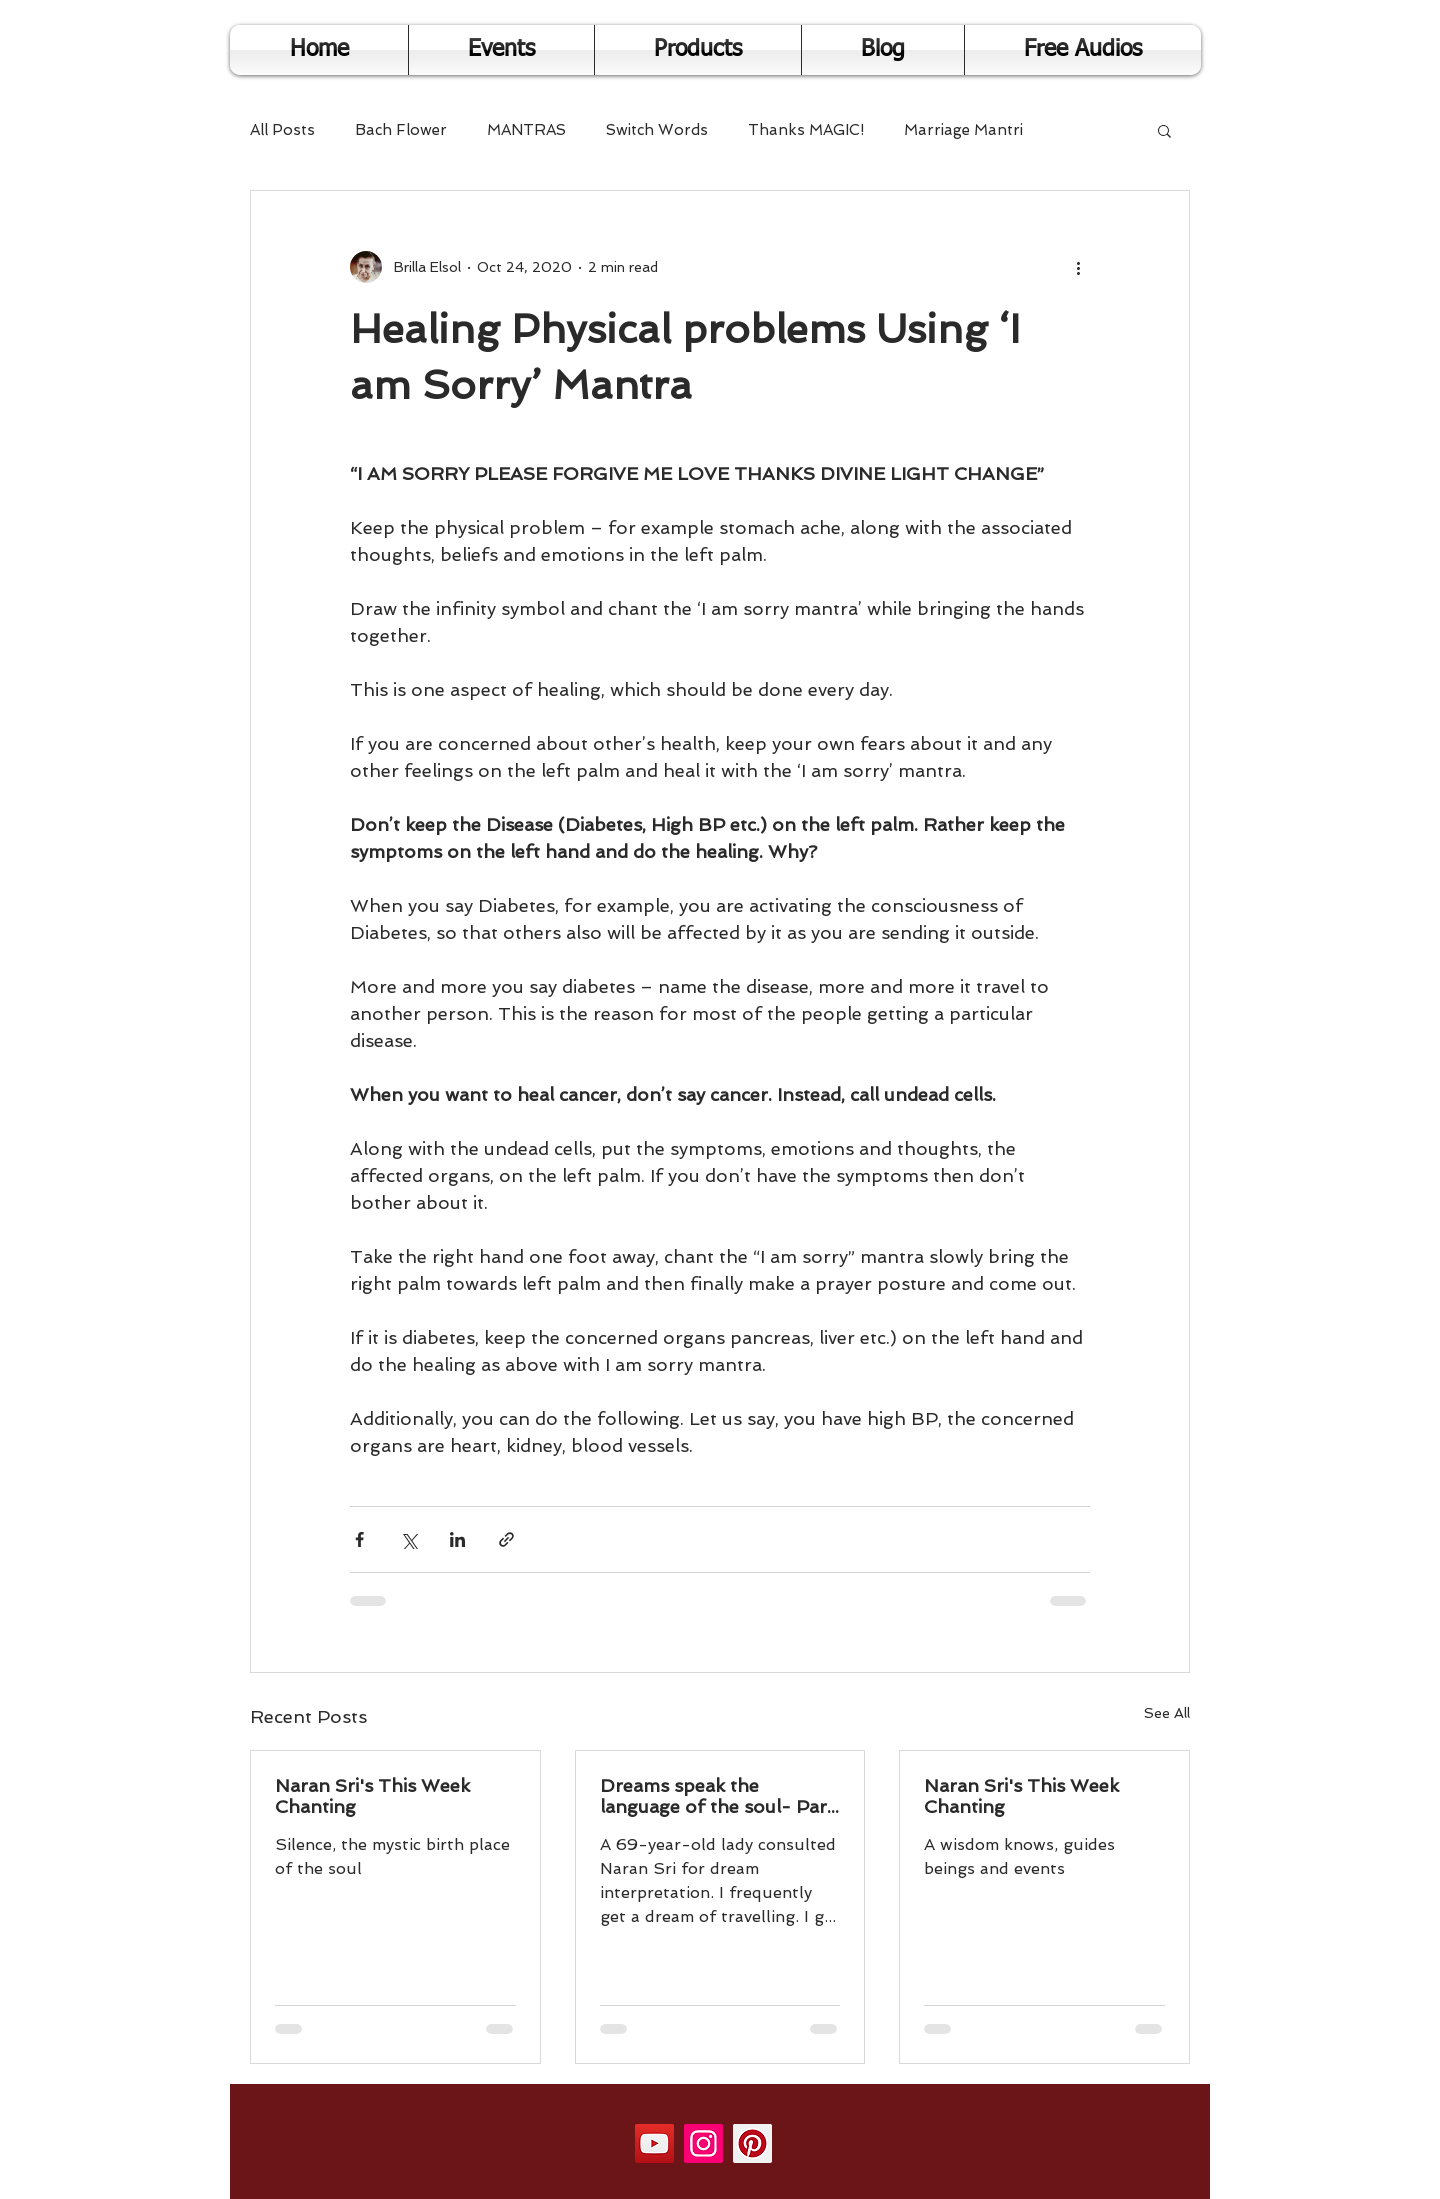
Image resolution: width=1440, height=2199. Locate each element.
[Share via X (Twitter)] (408, 1539)
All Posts (282, 130)
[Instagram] (703, 2143)
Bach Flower (401, 130)
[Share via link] (506, 1539)
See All (1167, 1713)
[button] (1164, 130)
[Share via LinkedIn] (457, 1539)
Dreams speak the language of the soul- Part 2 (717, 1796)
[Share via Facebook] (359, 1539)
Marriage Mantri (963, 130)
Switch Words (657, 130)
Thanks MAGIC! (806, 130)
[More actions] (1078, 267)
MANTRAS (526, 130)
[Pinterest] (752, 2143)
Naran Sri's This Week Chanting (372, 1796)
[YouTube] (654, 2143)
